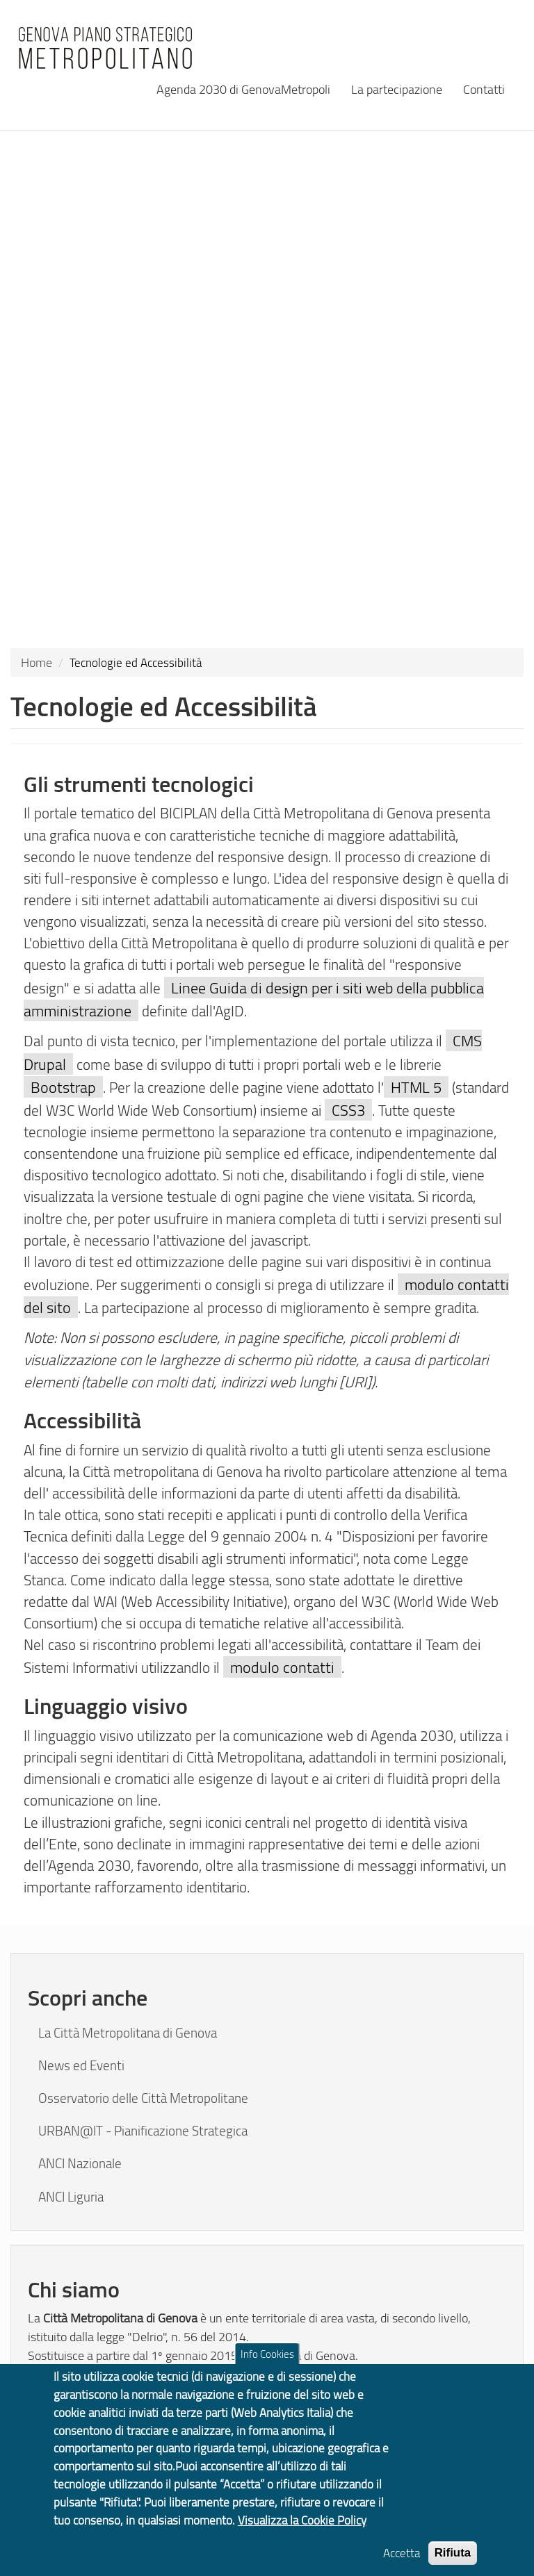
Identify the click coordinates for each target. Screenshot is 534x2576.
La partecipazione (396, 88)
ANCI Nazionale (80, 2163)
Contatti (484, 88)
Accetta (401, 2564)
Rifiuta (453, 2563)
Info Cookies (267, 2364)
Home (36, 662)
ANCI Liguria (71, 2197)
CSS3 (348, 1110)
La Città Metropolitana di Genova (127, 2033)
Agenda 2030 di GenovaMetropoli (243, 88)
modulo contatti (282, 1667)
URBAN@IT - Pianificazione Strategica (143, 2131)
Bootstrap (63, 1087)
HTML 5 (416, 1087)
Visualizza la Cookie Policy (302, 2531)
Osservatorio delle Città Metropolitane (143, 2098)
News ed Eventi (81, 2065)
